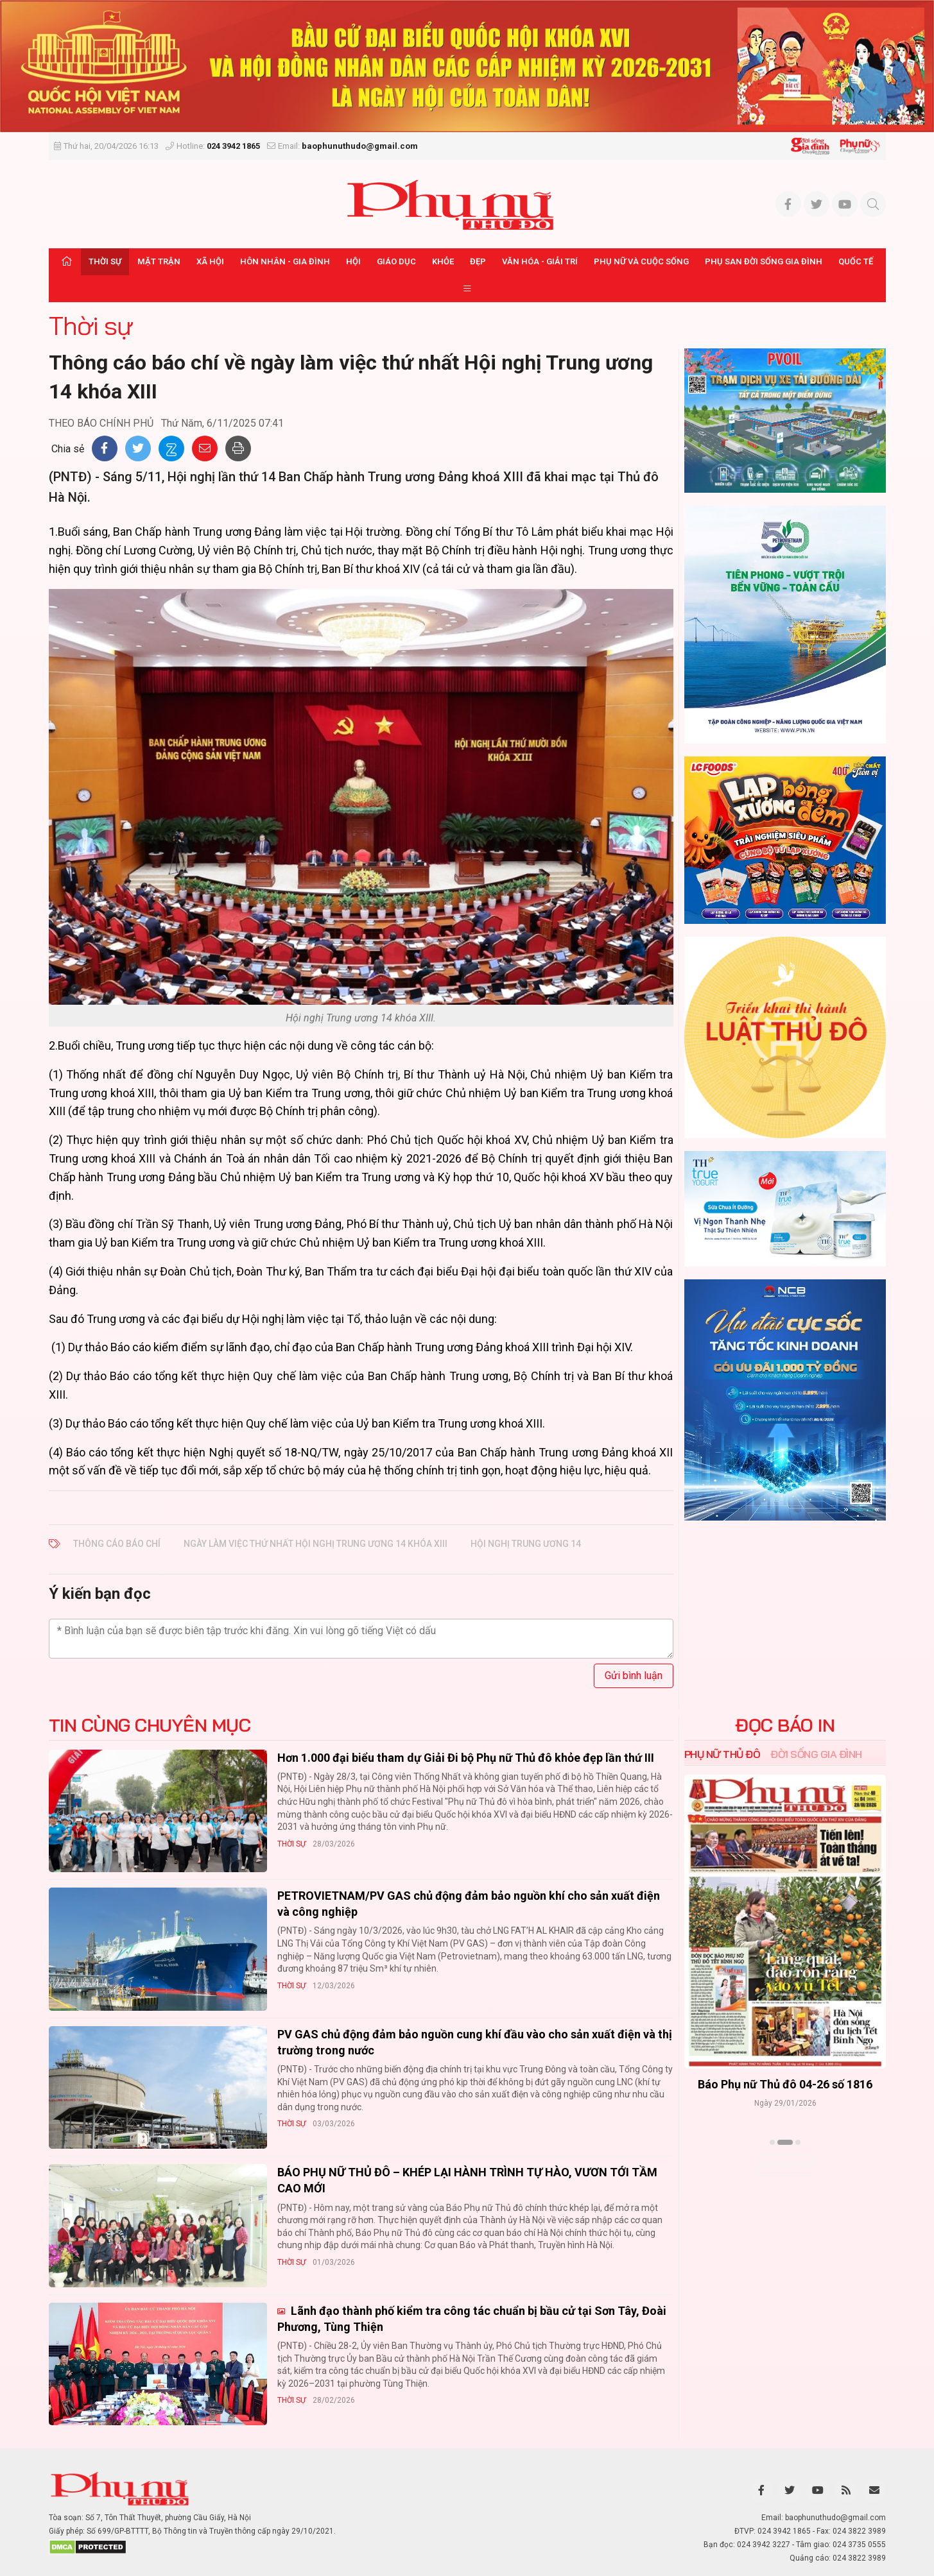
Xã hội (210, 261)
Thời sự (105, 261)
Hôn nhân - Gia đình (285, 261)
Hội (353, 261)
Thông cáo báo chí (116, 1544)
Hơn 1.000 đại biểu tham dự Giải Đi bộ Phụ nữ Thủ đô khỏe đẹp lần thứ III (465, 1757)
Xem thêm (784, 2165)
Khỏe (443, 261)
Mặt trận (158, 261)
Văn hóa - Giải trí (540, 261)
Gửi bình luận (633, 1675)
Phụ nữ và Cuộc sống (641, 261)
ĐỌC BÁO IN (785, 1725)
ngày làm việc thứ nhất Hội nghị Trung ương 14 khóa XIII (315, 1544)
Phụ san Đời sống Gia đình (763, 261)
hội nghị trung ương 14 (526, 1544)
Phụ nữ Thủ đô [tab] (722, 1754)
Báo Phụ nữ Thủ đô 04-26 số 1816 (785, 2084)
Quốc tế (855, 261)
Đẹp (478, 261)
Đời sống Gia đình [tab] (816, 1754)
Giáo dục (396, 261)
